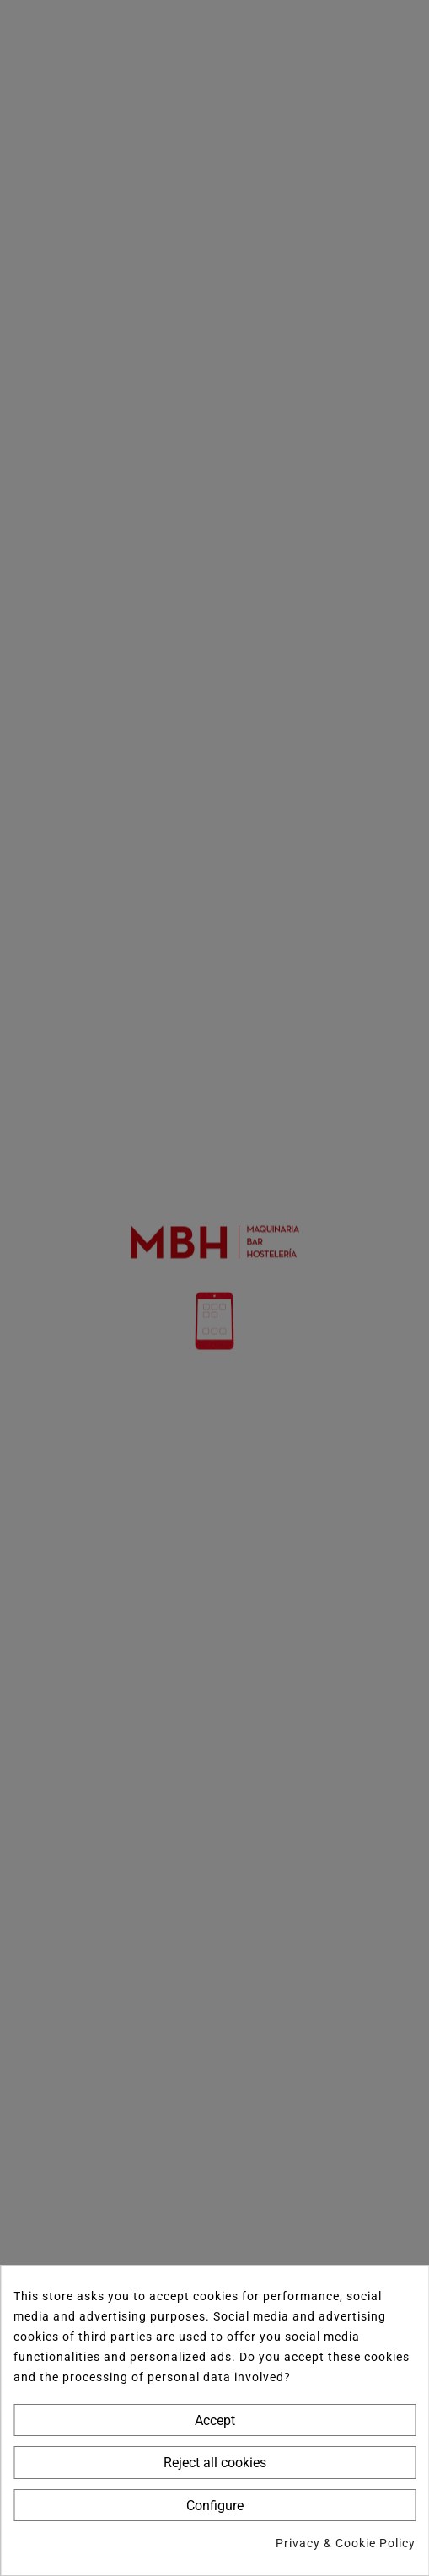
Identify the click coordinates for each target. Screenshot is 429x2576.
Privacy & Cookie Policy (346, 2543)
